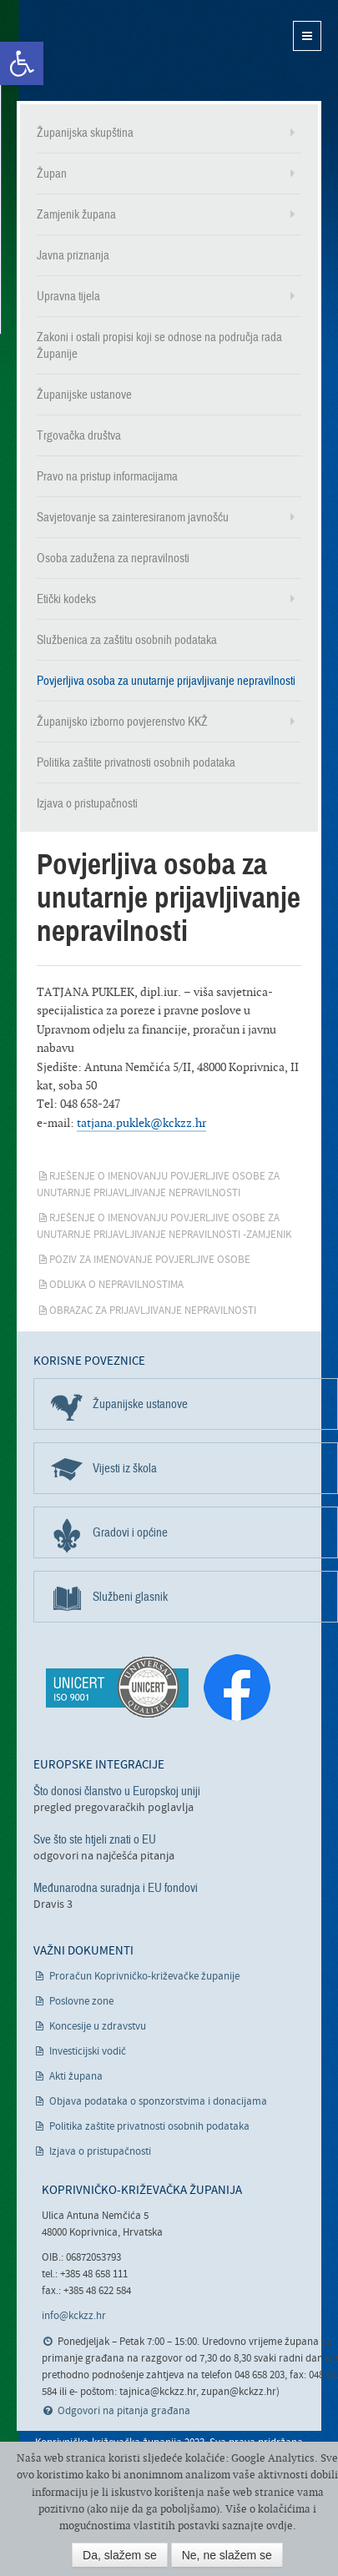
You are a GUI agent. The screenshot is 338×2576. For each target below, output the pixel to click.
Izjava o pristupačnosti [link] (87, 803)
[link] (21, 63)
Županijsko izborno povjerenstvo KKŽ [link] (122, 721)
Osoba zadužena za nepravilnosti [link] (113, 558)
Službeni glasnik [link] (130, 1596)
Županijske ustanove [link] (84, 394)
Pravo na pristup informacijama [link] (107, 476)
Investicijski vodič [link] (87, 2051)
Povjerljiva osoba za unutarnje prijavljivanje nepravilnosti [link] (166, 680)
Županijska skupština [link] (85, 132)
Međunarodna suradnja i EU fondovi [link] (115, 1887)
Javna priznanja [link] (73, 255)
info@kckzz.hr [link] (74, 2316)
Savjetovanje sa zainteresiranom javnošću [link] (133, 517)
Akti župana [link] (76, 2076)
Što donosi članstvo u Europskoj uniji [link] (116, 1791)
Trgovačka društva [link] (79, 435)
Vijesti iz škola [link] (125, 1468)
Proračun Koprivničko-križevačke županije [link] (144, 1976)
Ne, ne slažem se (227, 2555)
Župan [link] (52, 173)
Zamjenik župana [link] (76, 214)
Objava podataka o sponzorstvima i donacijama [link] (158, 2101)
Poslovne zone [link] (81, 2001)
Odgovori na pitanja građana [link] (124, 2411)
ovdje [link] (279, 2525)
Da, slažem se (120, 2555)
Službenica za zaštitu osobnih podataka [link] (127, 639)
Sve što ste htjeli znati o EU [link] (94, 1839)
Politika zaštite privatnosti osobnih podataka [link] (136, 762)
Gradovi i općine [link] (130, 1532)
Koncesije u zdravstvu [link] (97, 2026)
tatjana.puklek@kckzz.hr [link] (141, 1122)
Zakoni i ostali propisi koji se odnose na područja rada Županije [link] (159, 345)
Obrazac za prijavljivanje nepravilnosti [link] (152, 1311)
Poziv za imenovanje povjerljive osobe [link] (149, 1260)
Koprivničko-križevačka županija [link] (98, 50)
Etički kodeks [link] (66, 599)
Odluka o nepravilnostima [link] (116, 1285)
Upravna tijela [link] (68, 296)
